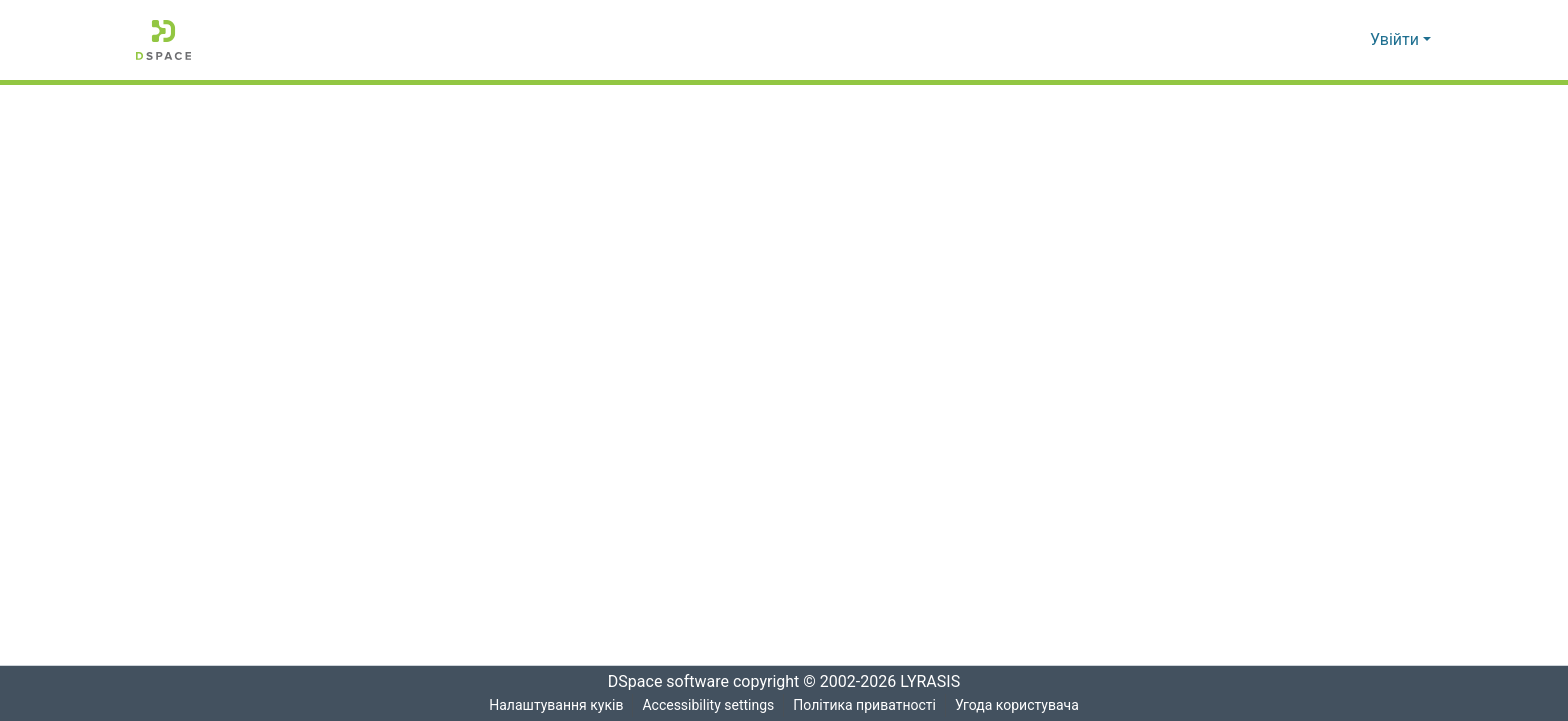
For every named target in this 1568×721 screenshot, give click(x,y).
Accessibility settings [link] (707, 705)
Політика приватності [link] (864, 705)
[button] (163, 40)
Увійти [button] (1396, 40)
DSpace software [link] (662, 682)
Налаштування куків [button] (554, 705)
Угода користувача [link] (1018, 705)
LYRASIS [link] (935, 682)
